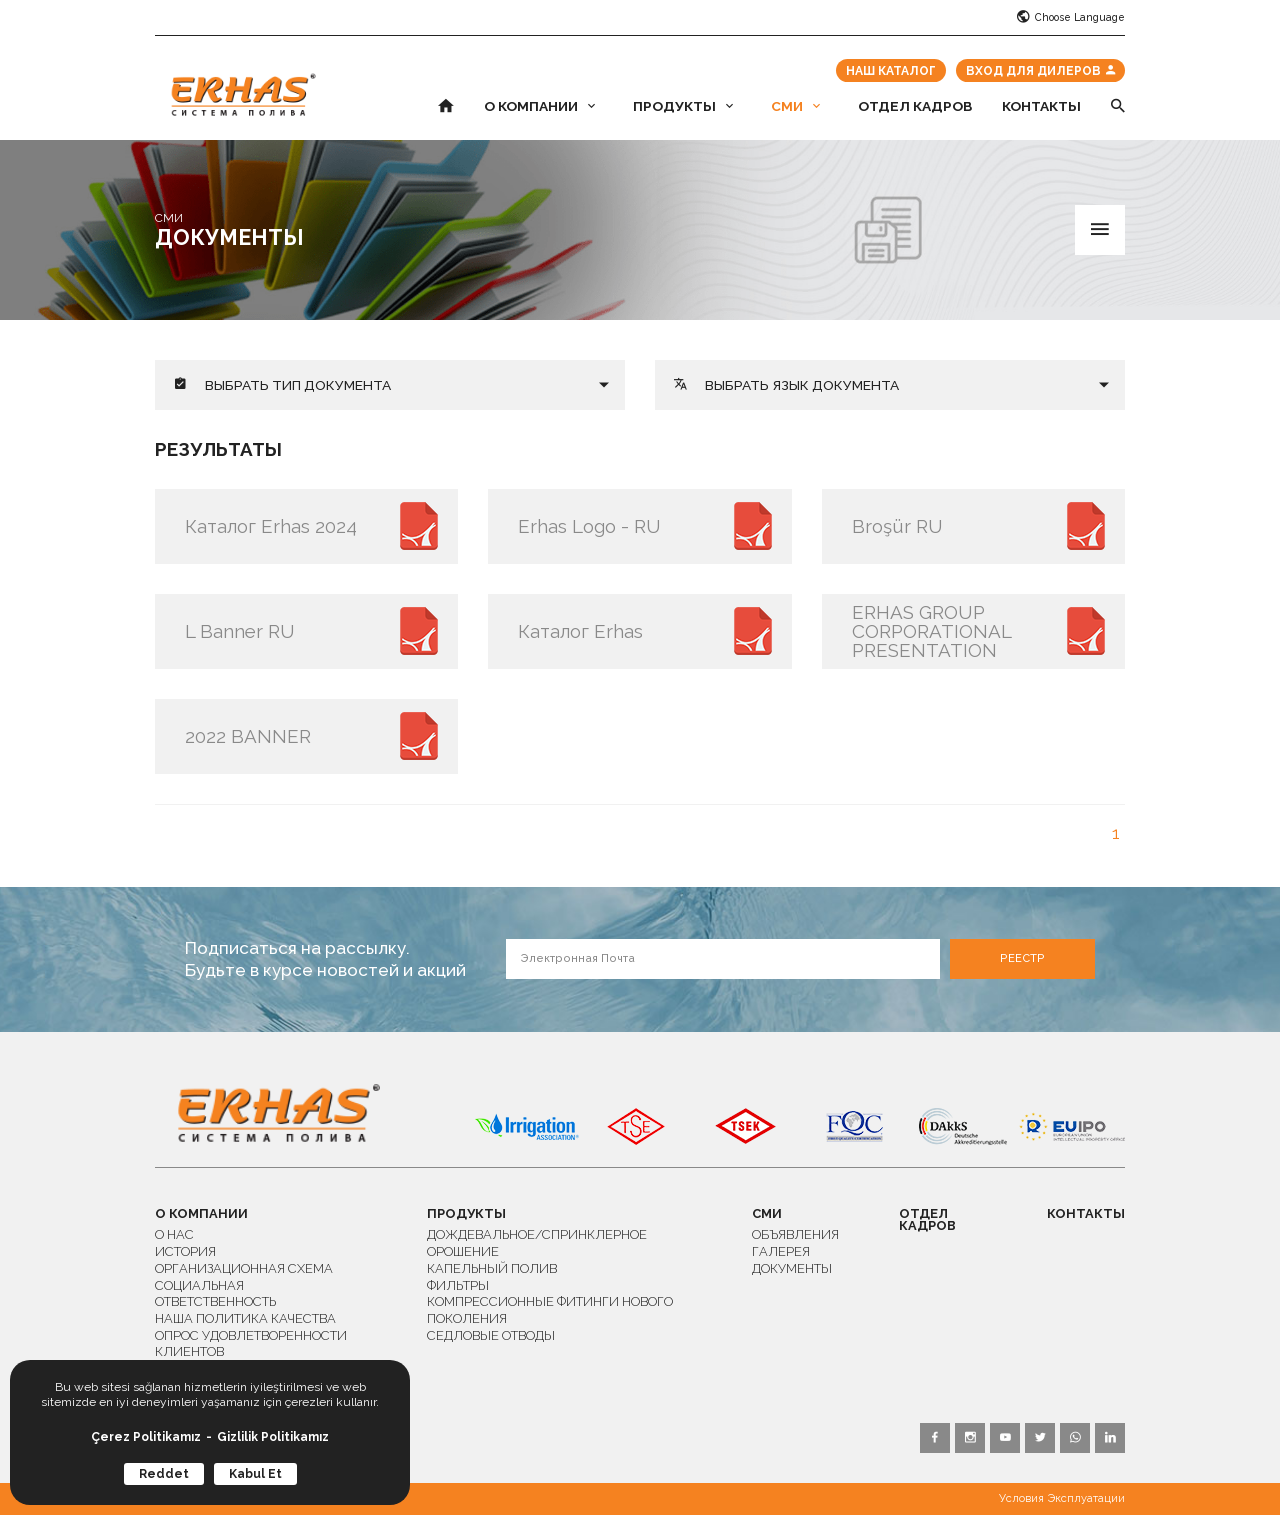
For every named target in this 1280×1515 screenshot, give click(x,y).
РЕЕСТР (1022, 958)
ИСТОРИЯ (185, 1251)
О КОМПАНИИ (539, 107)
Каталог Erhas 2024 (271, 526)
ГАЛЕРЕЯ (781, 1251)
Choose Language (1071, 17)
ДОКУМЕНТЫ (792, 1268)
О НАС (174, 1234)
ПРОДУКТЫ (683, 107)
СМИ (795, 107)
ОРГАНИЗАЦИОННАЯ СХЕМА (244, 1268)
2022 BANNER (248, 736)
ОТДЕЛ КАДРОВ (915, 107)
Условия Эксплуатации (1062, 1498)
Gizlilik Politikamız (273, 1437)
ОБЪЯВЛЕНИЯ (795, 1234)
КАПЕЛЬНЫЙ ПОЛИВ (492, 1268)
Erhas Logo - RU (589, 526)
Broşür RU (897, 526)
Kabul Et (255, 1474)
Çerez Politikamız (146, 1437)
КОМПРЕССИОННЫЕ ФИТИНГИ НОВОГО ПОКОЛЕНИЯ (550, 1310)
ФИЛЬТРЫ (458, 1285)
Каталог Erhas (580, 631)
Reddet (164, 1474)
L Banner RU (240, 631)
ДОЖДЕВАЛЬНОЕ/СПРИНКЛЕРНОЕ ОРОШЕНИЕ (537, 1243)
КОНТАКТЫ (1041, 107)
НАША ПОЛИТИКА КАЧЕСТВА (245, 1318)
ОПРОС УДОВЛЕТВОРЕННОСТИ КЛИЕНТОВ (251, 1344)
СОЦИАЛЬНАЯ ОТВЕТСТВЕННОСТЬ (215, 1294)
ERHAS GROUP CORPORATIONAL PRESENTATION (932, 631)
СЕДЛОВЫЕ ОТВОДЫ (491, 1335)
